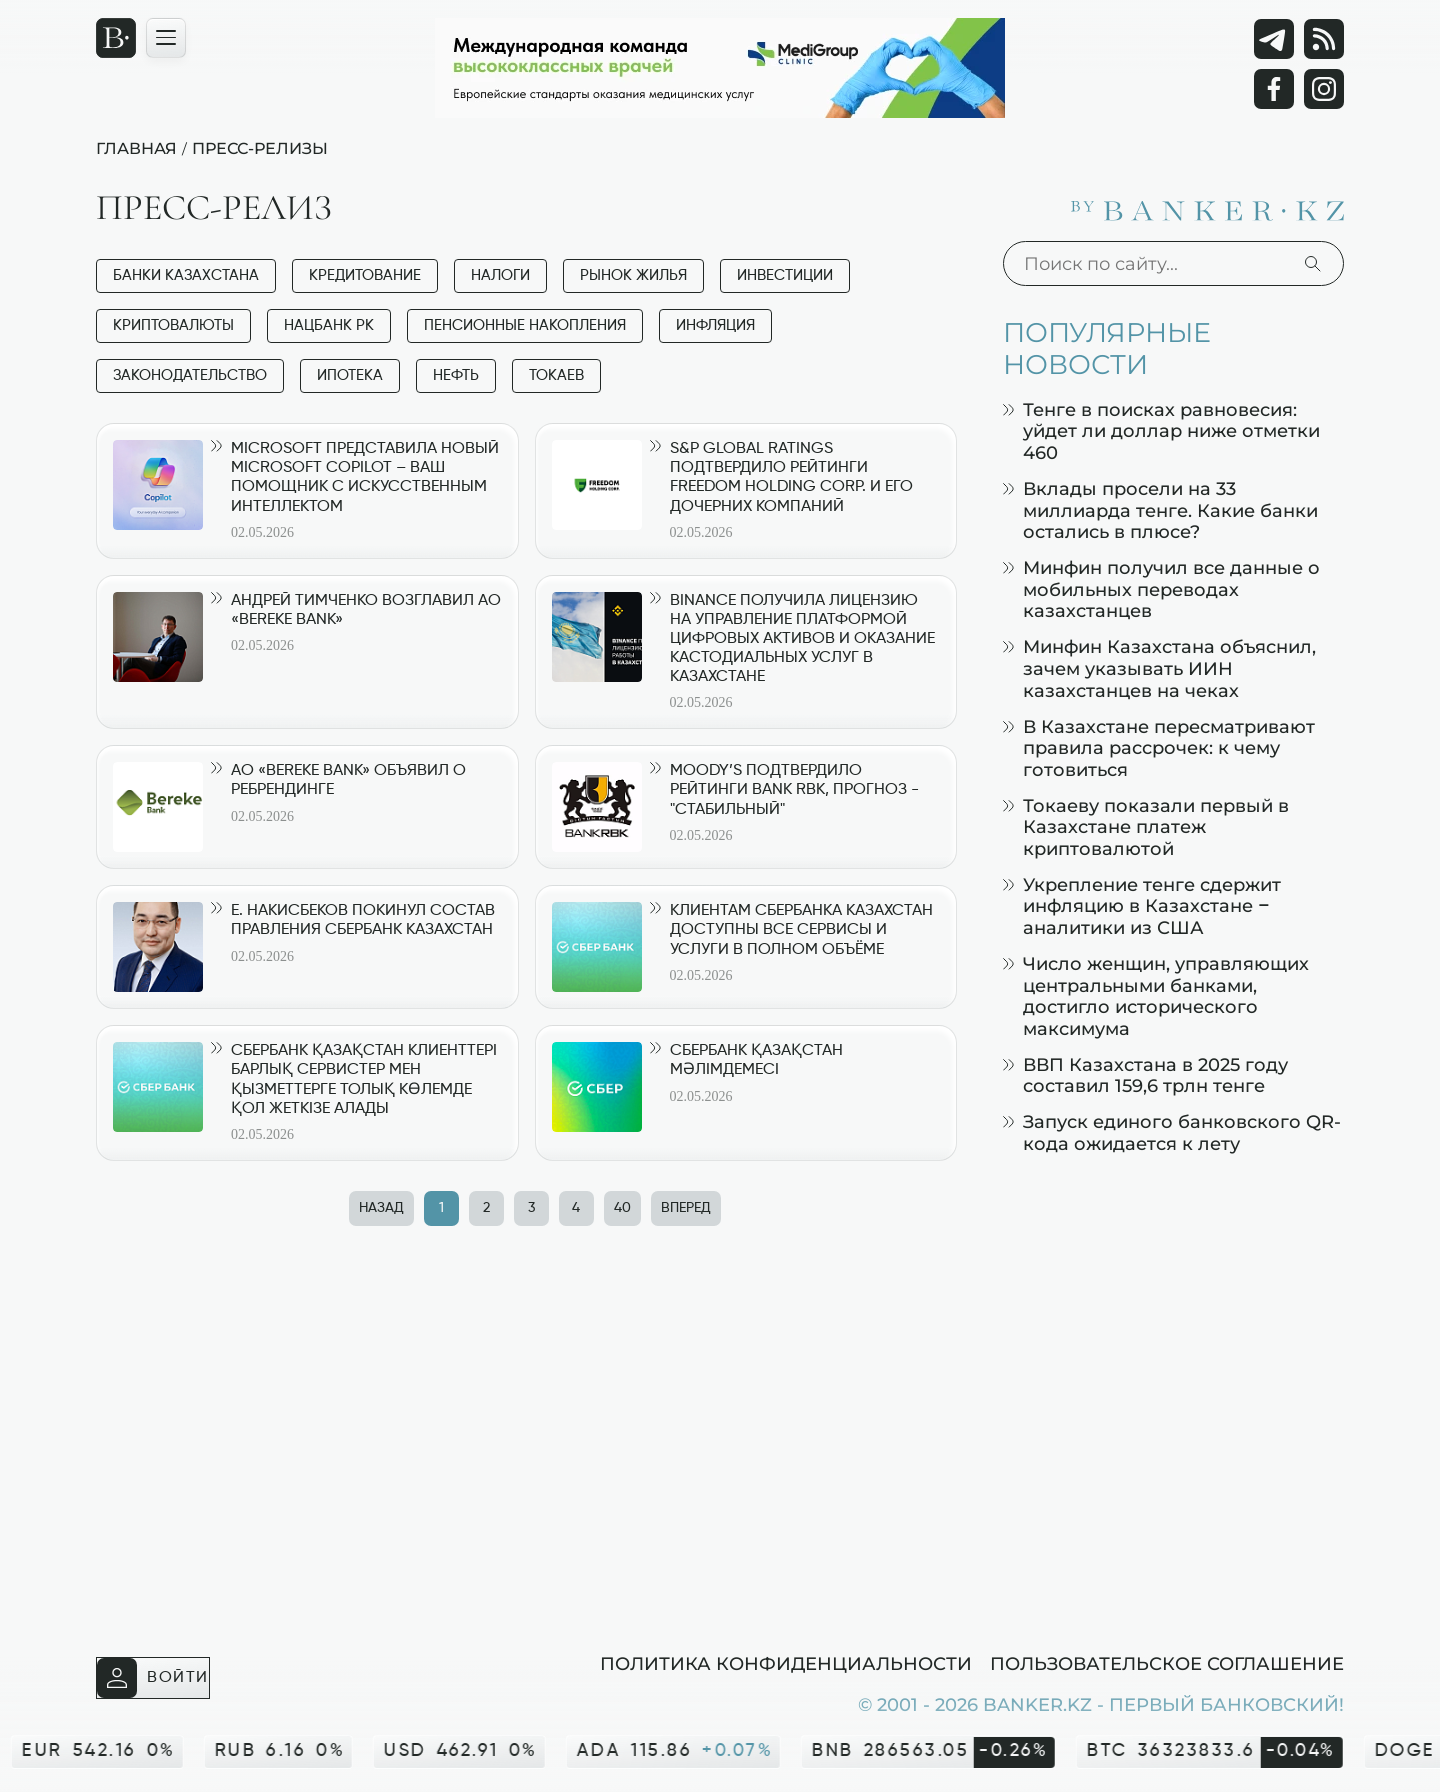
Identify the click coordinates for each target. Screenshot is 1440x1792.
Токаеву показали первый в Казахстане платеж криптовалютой (1146, 827)
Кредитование (365, 275)
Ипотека (350, 375)
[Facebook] (1274, 89)
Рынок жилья (633, 275)
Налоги (500, 275)
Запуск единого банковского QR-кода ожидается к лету (1172, 1132)
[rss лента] (1324, 39)
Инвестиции (785, 275)
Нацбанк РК (329, 325)
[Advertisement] (534, 1434)
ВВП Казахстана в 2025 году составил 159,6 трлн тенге (1145, 1075)
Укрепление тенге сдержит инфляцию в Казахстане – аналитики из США (1142, 906)
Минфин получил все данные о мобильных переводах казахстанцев (1161, 589)
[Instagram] (1324, 89)
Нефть (456, 375)
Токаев (556, 375)
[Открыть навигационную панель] (166, 38)
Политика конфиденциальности (786, 1663)
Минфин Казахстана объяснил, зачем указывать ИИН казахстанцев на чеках (1159, 668)
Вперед (686, 1208)
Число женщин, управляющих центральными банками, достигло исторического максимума (1156, 996)
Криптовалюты (173, 325)
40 (622, 1208)
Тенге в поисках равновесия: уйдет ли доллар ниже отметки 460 (1161, 431)
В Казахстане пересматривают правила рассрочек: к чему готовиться (1159, 748)
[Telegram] (1274, 39)
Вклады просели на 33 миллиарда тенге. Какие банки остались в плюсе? (1160, 510)
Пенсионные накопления (525, 325)
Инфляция (715, 325)
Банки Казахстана (186, 275)
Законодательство (190, 375)
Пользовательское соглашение (1167, 1663)
